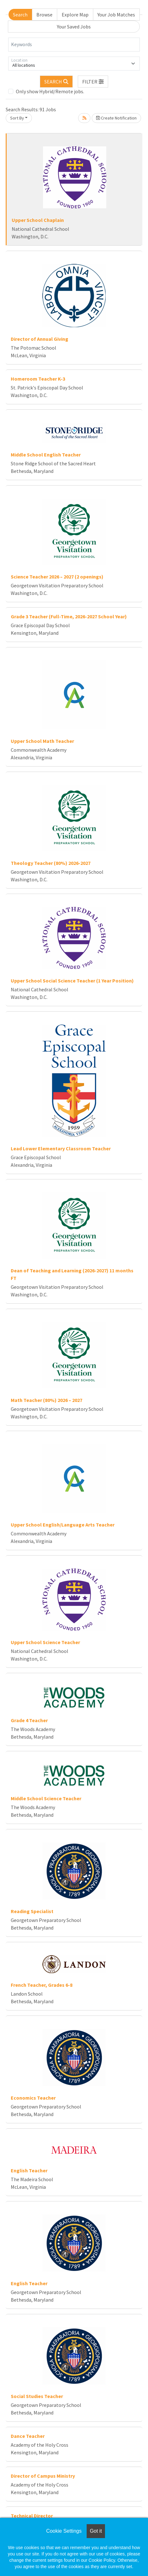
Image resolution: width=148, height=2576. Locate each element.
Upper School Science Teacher (45, 1642)
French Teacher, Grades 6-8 (41, 1985)
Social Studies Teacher (37, 2396)
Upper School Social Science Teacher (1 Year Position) (72, 980)
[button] (93, 82)
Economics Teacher (33, 2098)
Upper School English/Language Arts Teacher (62, 1524)
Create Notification (116, 118)
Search (20, 14)
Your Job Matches (116, 14)
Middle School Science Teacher (46, 1798)
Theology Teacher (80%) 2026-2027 (50, 863)
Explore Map (75, 14)
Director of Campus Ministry (43, 2476)
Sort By (17, 118)
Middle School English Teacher (46, 454)
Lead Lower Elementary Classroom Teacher (61, 1148)
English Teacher (29, 2170)
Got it (96, 2531)
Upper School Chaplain (38, 220)
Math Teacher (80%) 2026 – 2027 (46, 1400)
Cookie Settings (64, 2531)
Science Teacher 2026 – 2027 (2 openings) (57, 576)
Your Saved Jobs (74, 26)
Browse (44, 14)
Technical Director (32, 2515)
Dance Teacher (28, 2436)
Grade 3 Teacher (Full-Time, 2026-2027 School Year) (69, 616)
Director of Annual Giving (39, 339)
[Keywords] (74, 45)
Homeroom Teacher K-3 (38, 379)
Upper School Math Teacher (42, 741)
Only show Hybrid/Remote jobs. (50, 91)
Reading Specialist (32, 1911)
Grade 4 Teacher (29, 1720)
